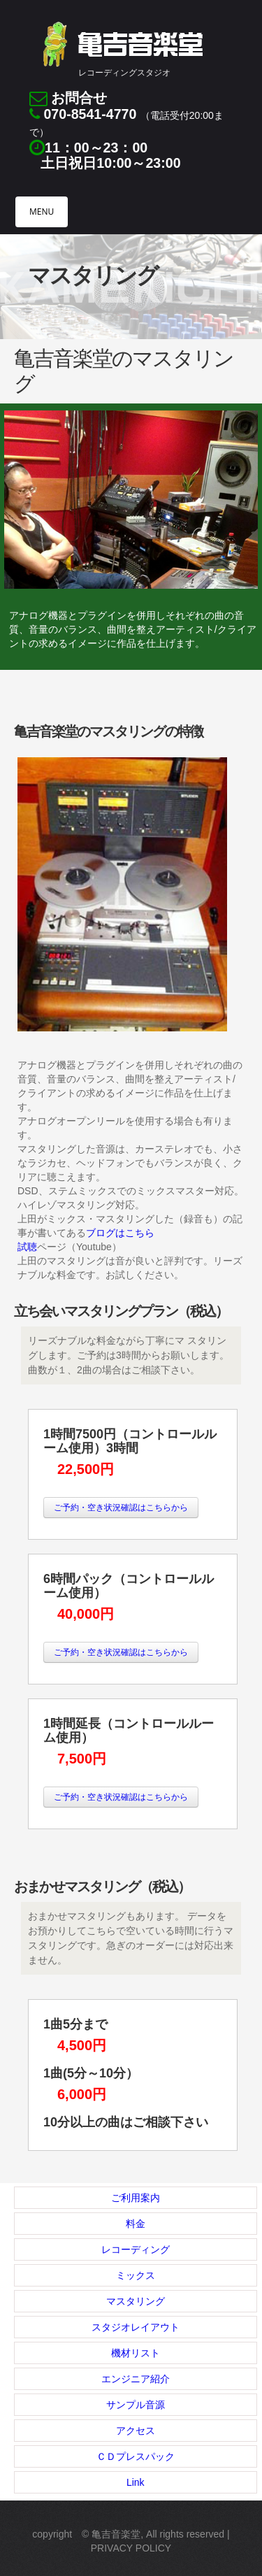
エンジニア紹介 (135, 2378)
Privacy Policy (131, 2548)
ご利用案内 (135, 2197)
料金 (135, 2223)
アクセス (135, 2430)
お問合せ (79, 98)
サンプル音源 (135, 2404)
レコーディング (135, 2249)
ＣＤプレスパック (135, 2456)
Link (135, 2482)
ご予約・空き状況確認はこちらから (121, 1507)
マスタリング (135, 2301)
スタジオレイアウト (136, 2327)
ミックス (135, 2275)
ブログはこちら (120, 1232)
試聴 (27, 1246)
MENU (41, 211)
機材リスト (135, 2353)
